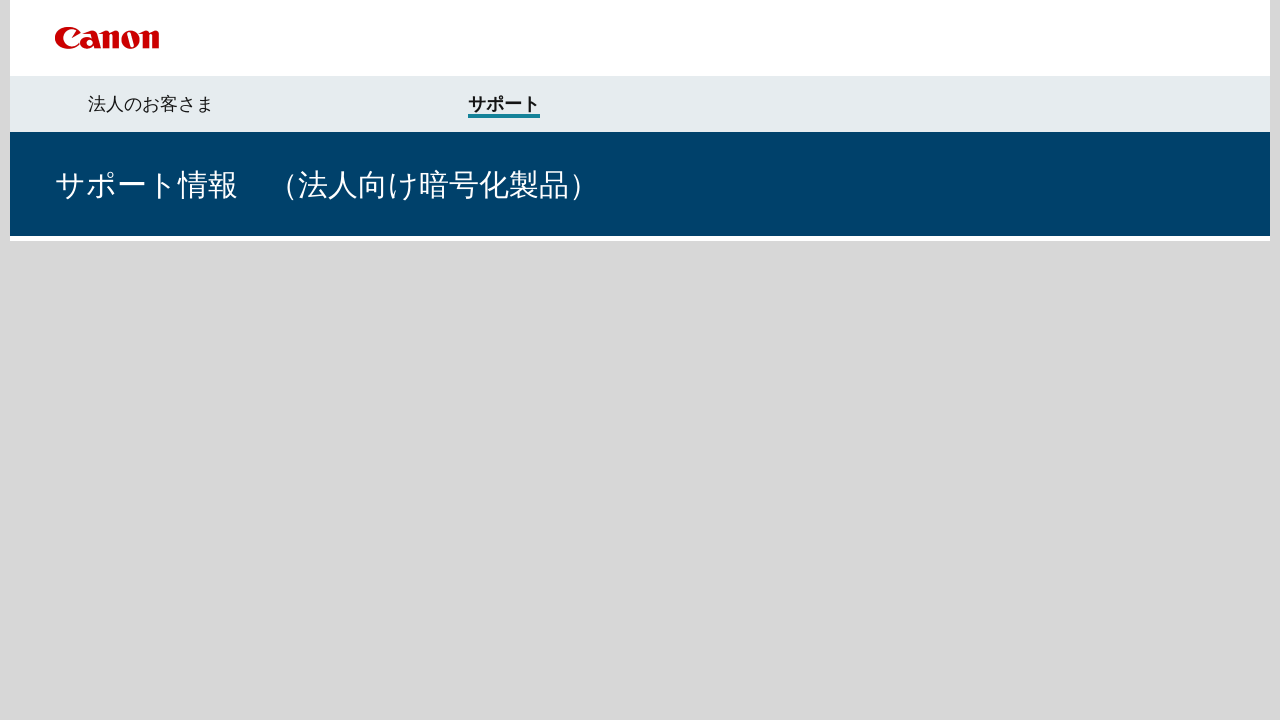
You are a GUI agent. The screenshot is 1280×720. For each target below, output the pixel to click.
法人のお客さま (151, 104)
